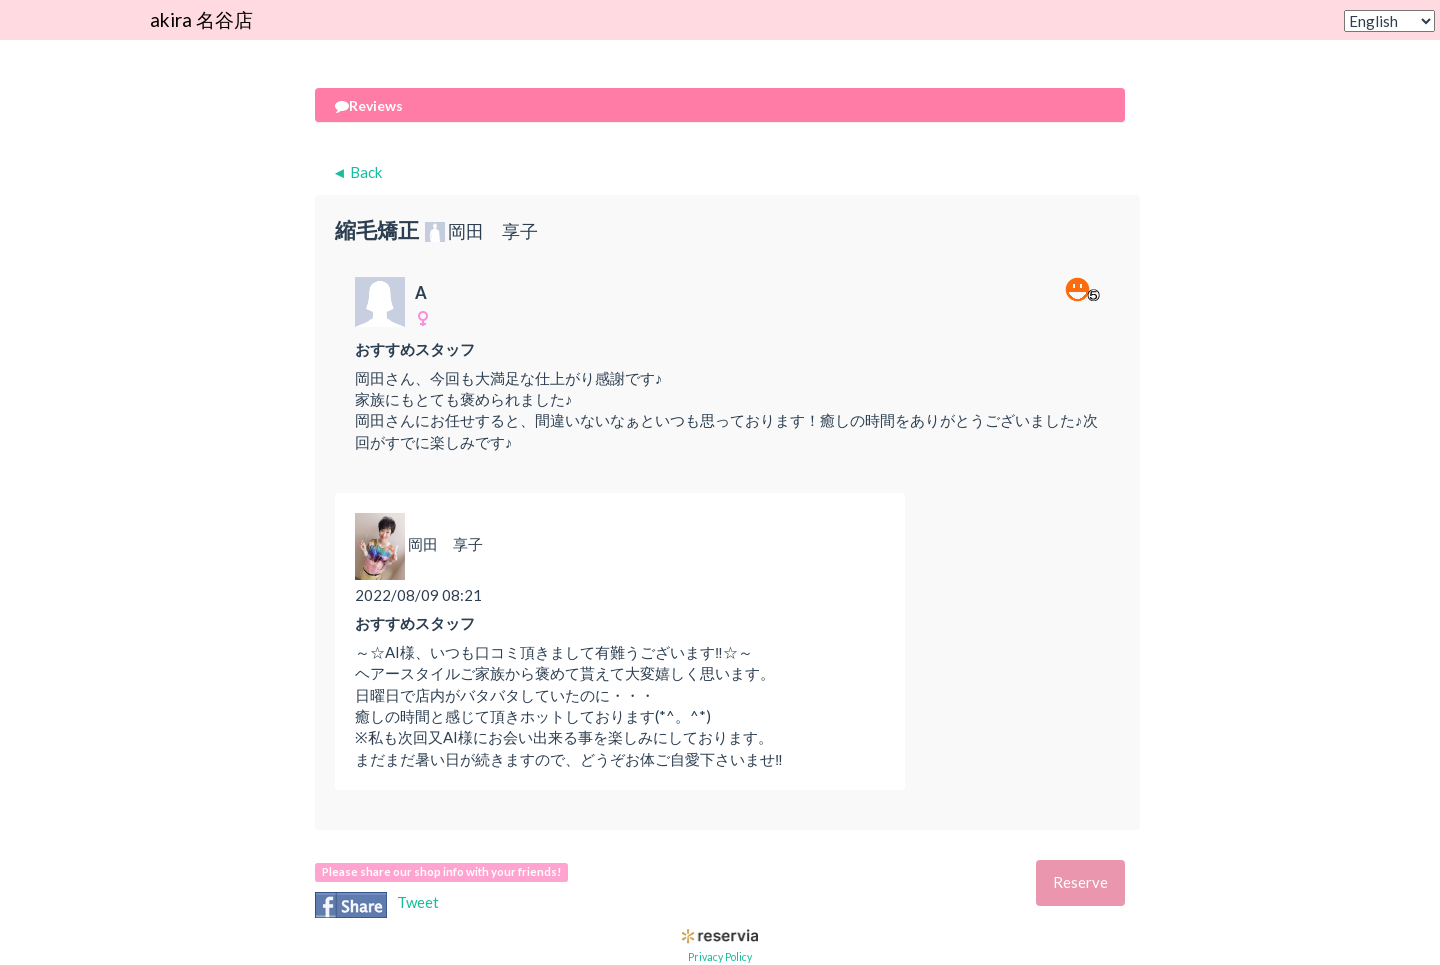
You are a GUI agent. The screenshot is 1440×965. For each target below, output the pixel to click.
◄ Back (357, 172)
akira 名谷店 (201, 19)
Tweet (418, 902)
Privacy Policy (720, 957)
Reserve (1080, 882)
